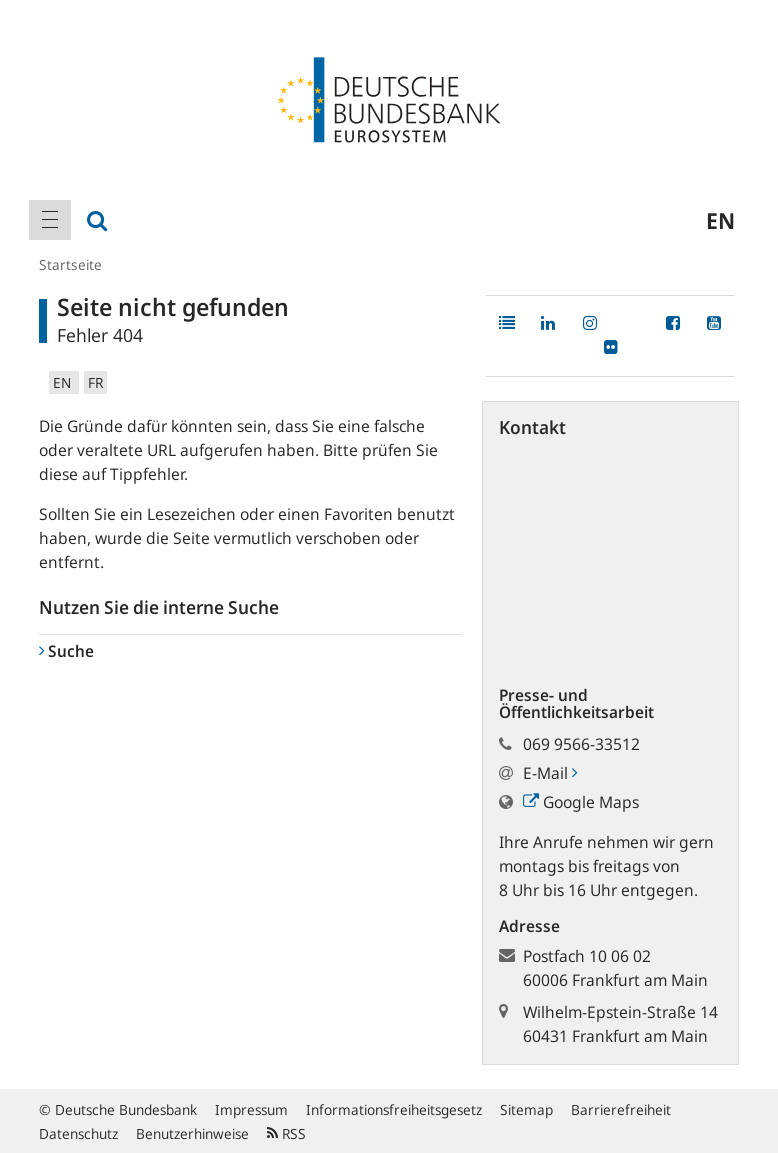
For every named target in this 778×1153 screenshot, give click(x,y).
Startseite (70, 264)
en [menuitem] (720, 220)
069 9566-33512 (581, 744)
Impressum (251, 1109)
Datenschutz (78, 1133)
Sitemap (526, 1109)
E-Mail (550, 773)
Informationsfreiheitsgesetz (394, 1109)
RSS (286, 1133)
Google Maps (581, 802)
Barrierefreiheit (621, 1109)
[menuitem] (50, 220)
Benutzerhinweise (192, 1133)
